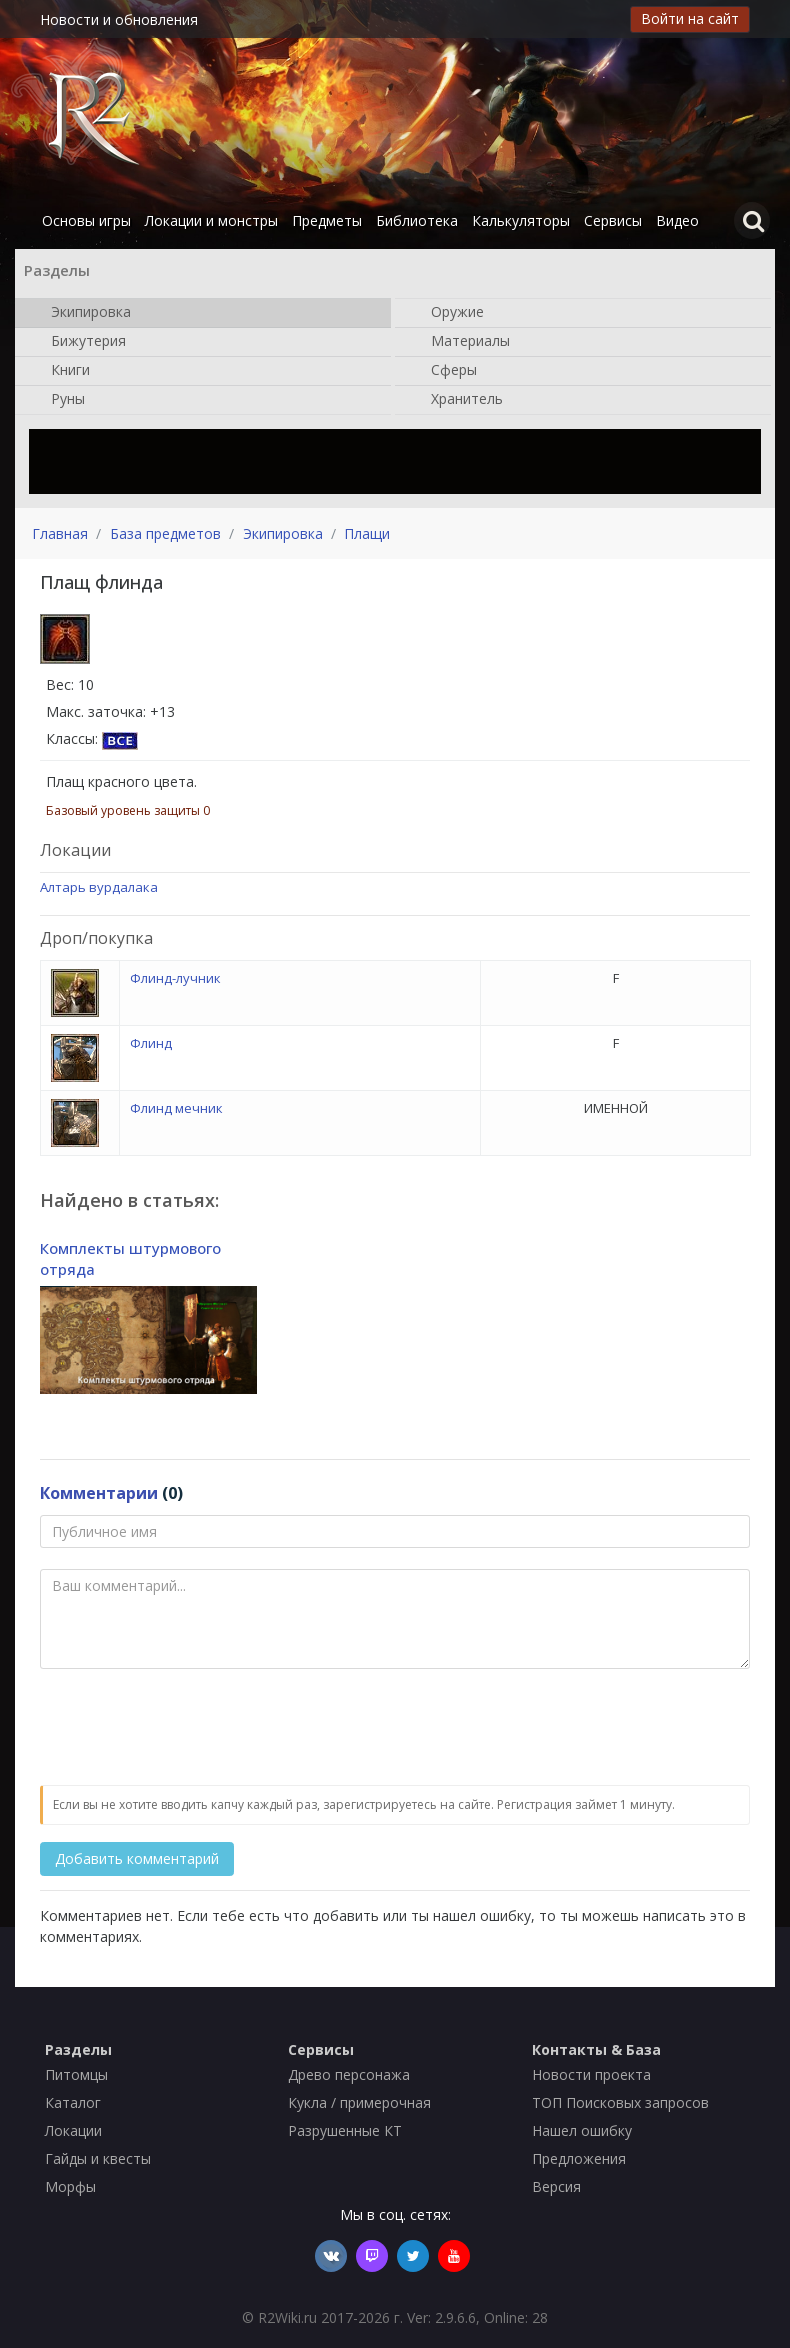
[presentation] (192, 1728)
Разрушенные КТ (345, 2130)
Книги (60, 371)
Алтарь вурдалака (99, 887)
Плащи (367, 533)
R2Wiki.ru (287, 2317)
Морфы (70, 2186)
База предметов (165, 533)
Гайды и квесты (98, 2158)
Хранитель (457, 400)
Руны (58, 400)
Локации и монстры (211, 220)
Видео (677, 220)
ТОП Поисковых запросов (620, 2102)
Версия (556, 2186)
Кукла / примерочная (359, 2102)
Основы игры (86, 220)
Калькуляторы (521, 220)
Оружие (447, 313)
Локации (73, 2130)
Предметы (327, 220)
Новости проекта (591, 2074)
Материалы (460, 342)
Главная (60, 533)
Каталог (73, 2102)
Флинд (151, 1043)
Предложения (579, 2158)
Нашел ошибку (582, 2130)
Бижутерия (78, 342)
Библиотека (417, 220)
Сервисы (613, 220)
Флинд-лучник (175, 978)
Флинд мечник (176, 1108)
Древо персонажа (349, 2074)
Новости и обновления (119, 19)
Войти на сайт (690, 18)
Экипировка (81, 313)
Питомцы (76, 2074)
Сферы (444, 371)
